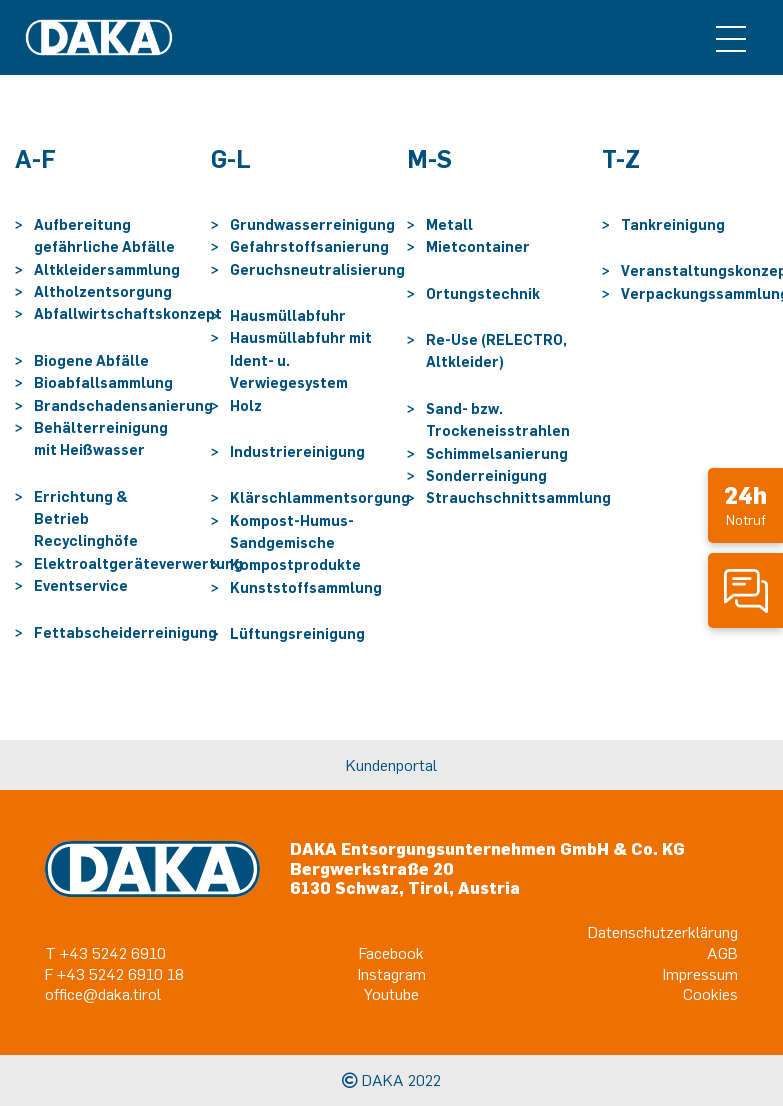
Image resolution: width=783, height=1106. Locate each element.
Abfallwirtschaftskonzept (128, 313)
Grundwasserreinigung (312, 224)
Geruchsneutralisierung (317, 269)
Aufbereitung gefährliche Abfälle (104, 235)
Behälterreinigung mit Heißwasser (101, 438)
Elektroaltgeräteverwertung (138, 563)
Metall (449, 224)
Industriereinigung (297, 451)
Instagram (392, 974)
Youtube (391, 994)
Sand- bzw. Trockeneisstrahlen (498, 419)
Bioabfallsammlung (103, 382)
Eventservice (81, 585)
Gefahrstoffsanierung (309, 246)
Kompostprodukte (295, 564)
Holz (246, 405)
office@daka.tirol (103, 994)
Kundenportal (391, 765)
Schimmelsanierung (497, 453)
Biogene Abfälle (91, 360)
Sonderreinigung (486, 475)
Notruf (745, 504)
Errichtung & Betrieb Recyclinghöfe (86, 519)
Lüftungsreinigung (297, 633)
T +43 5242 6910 (105, 953)
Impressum (700, 974)
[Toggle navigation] (731, 38)
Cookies (710, 994)
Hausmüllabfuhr (288, 315)
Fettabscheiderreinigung (125, 632)
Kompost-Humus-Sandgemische (292, 531)
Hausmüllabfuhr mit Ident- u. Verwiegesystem (301, 360)
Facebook (391, 953)
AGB (722, 953)
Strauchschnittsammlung (518, 497)
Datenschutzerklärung (663, 932)
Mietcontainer (478, 246)
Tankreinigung (673, 224)
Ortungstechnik (483, 293)
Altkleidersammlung (107, 269)
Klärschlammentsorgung (320, 497)
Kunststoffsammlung (306, 587)
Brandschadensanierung (123, 405)
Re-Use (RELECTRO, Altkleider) (496, 350)
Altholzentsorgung (103, 291)
